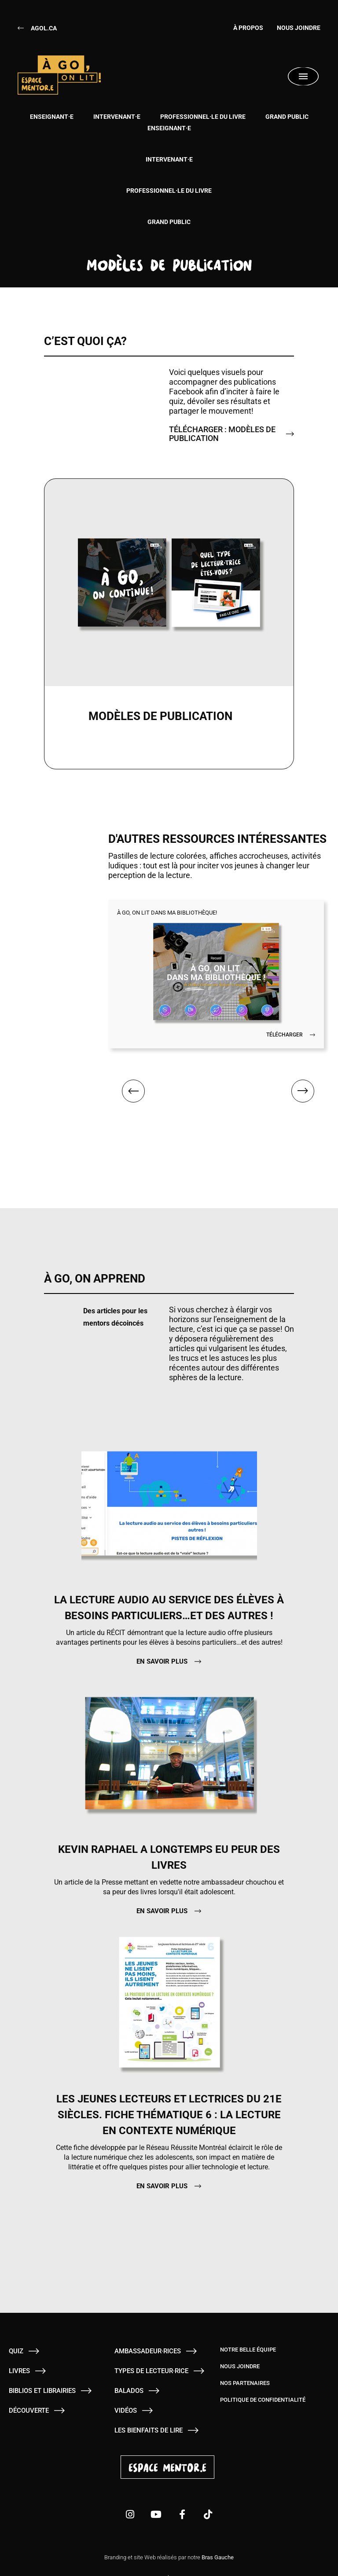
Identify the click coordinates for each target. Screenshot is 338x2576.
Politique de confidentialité (262, 2380)
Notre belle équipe (248, 2329)
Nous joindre (298, 27)
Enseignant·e (51, 116)
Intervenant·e (116, 116)
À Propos (242, 27)
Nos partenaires (245, 2363)
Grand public (287, 116)
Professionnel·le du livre (203, 116)
